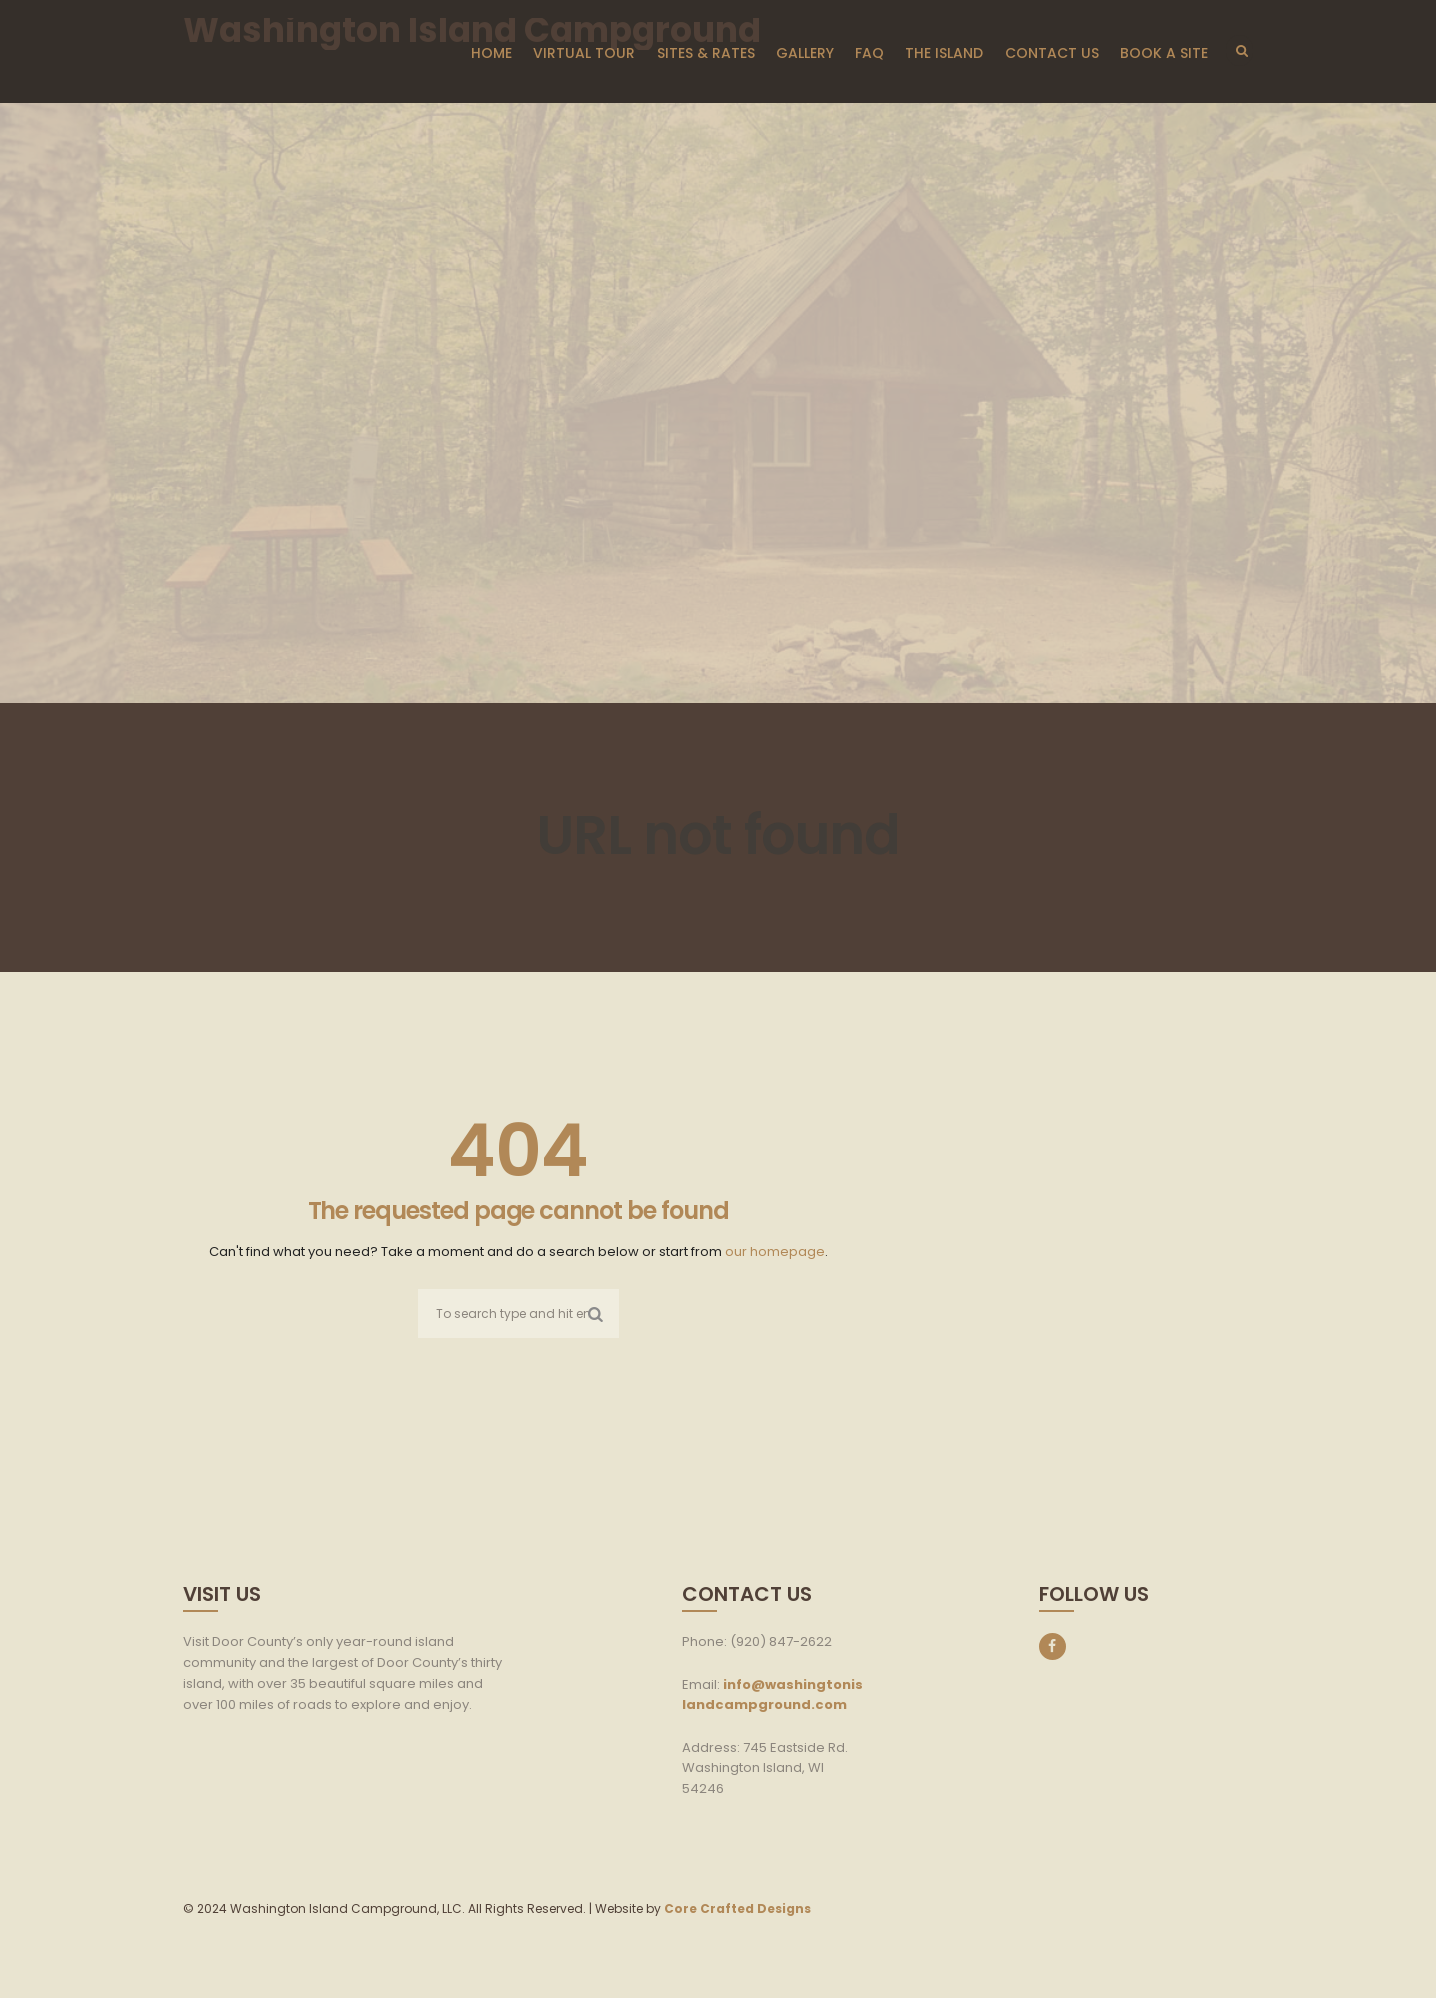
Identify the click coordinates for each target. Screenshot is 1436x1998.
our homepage (775, 1251)
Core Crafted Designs (737, 1908)
